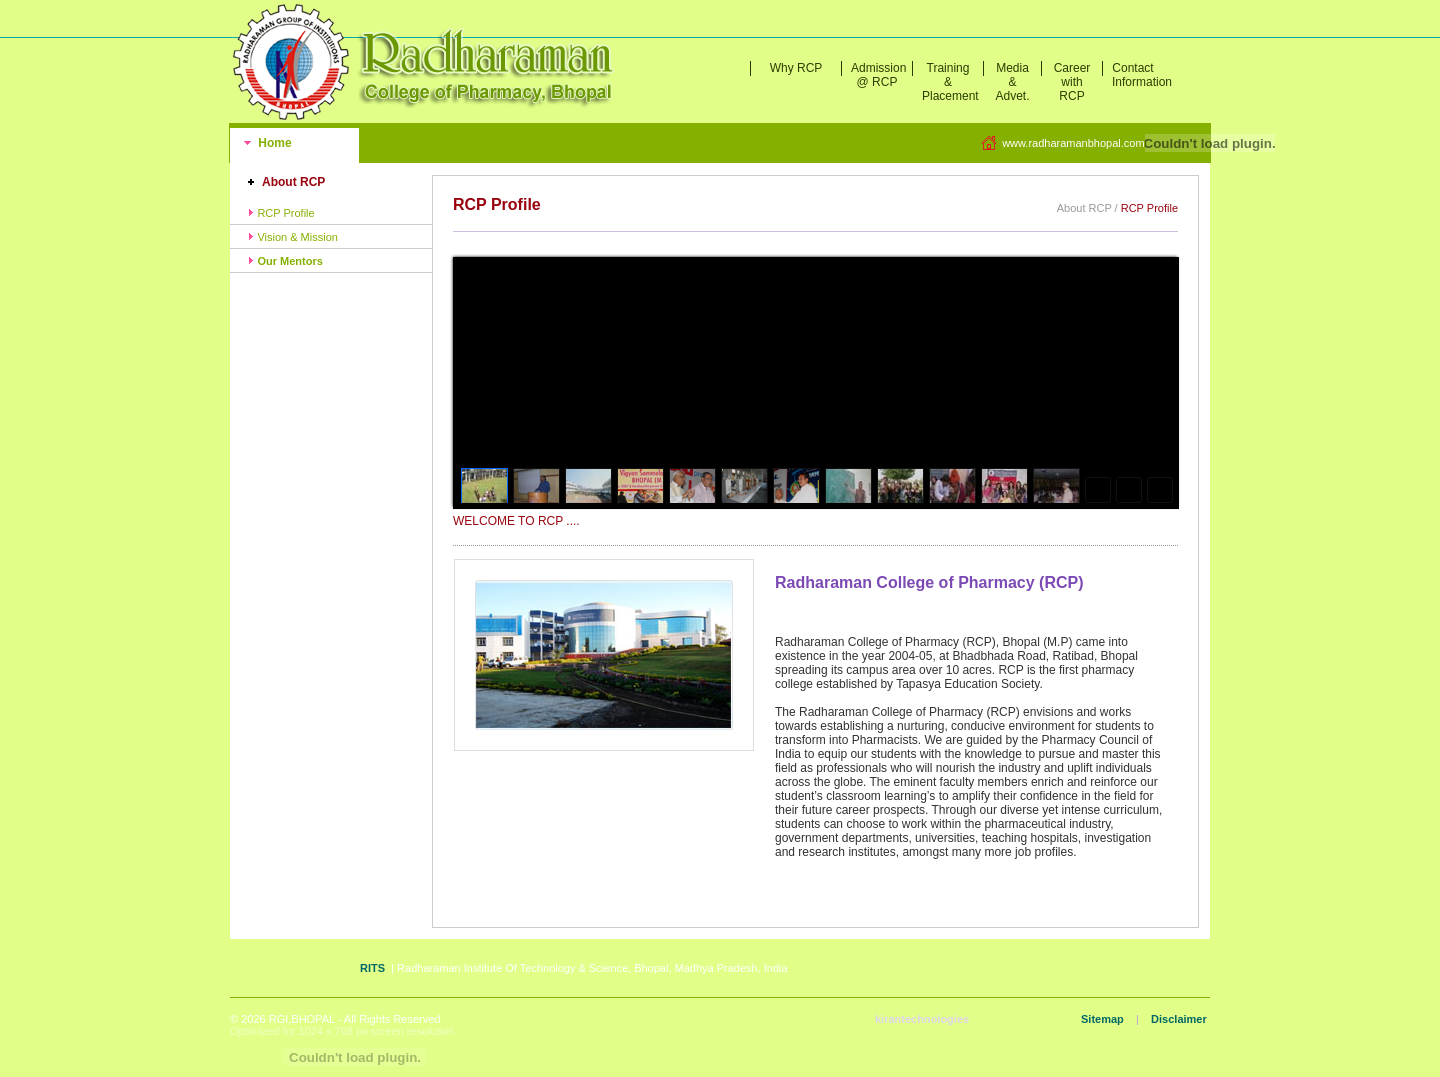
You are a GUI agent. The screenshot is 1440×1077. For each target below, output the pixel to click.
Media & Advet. (1012, 82)
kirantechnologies (922, 1019)
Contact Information (1137, 75)
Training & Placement (950, 82)
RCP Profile (281, 213)
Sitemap (1102, 1019)
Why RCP (796, 68)
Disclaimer (1179, 1019)
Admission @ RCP (878, 75)
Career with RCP (1072, 82)
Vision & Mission (293, 237)
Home (273, 143)
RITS (372, 968)
